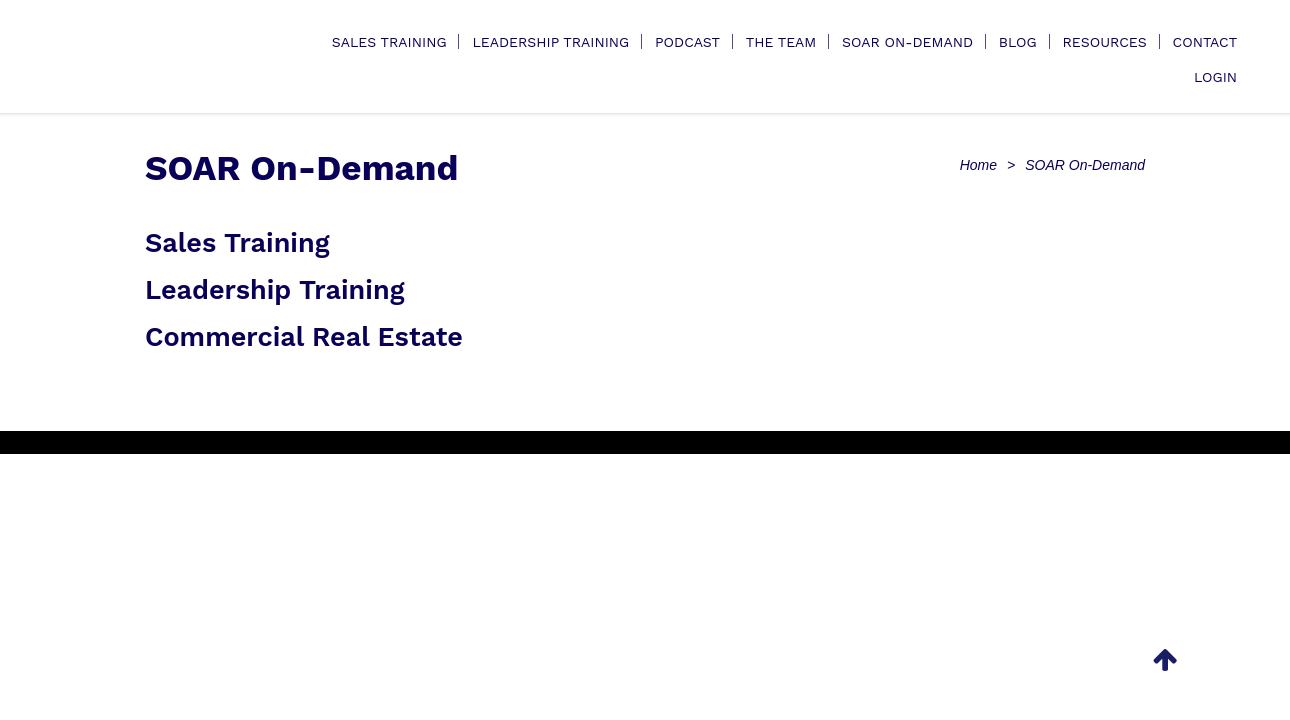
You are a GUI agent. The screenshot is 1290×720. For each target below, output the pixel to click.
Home (978, 165)
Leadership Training (550, 42)
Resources (1104, 42)
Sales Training (389, 42)
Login (1215, 77)
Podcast (687, 42)
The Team (781, 42)
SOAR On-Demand (907, 42)
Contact (1205, 42)
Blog (1018, 42)
